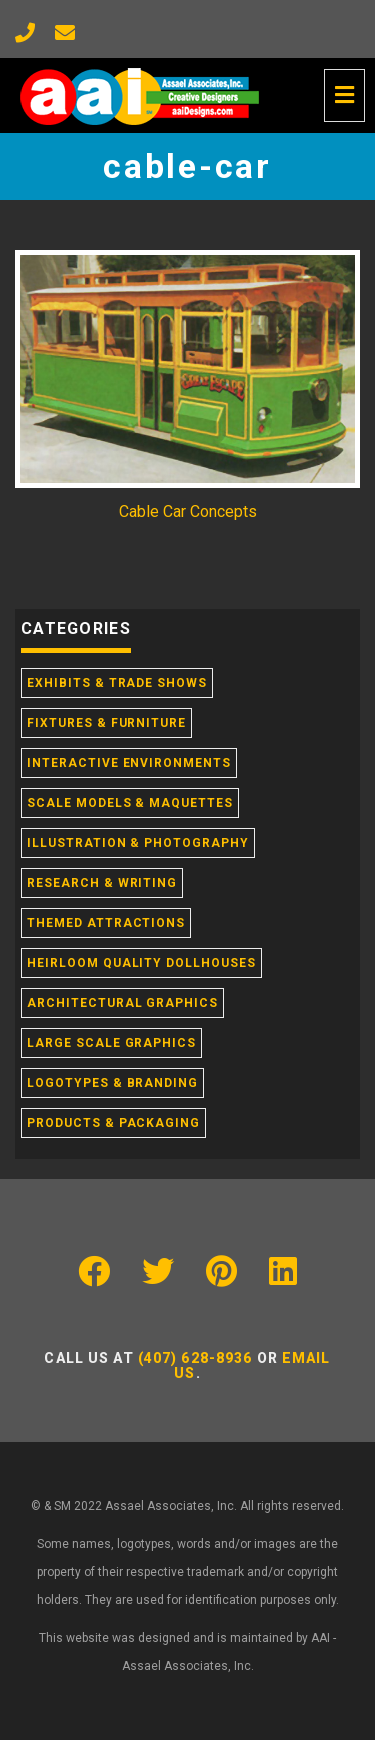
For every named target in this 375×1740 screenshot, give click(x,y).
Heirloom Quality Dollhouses (141, 963)
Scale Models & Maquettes (130, 803)
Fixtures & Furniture (106, 723)
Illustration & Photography (138, 843)
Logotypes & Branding (112, 1083)
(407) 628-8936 (195, 1358)
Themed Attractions (106, 923)
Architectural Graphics (122, 1003)
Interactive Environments (129, 763)
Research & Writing (102, 883)
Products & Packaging (113, 1123)
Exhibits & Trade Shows (117, 683)
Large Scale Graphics (111, 1043)
